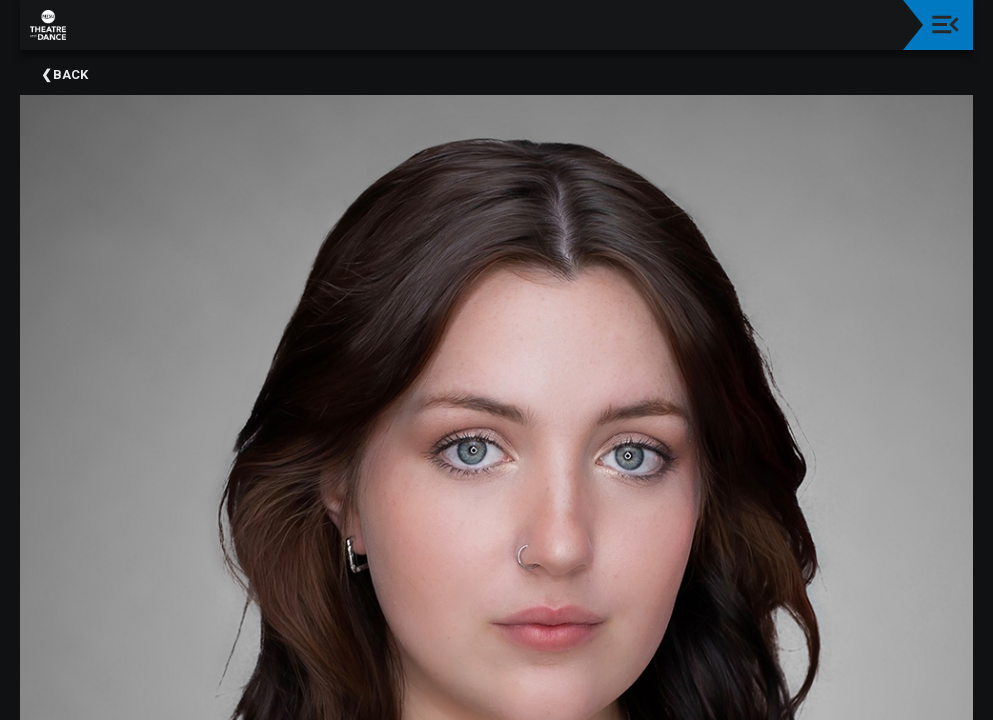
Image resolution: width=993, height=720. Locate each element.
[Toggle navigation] (945, 24)
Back (70, 74)
